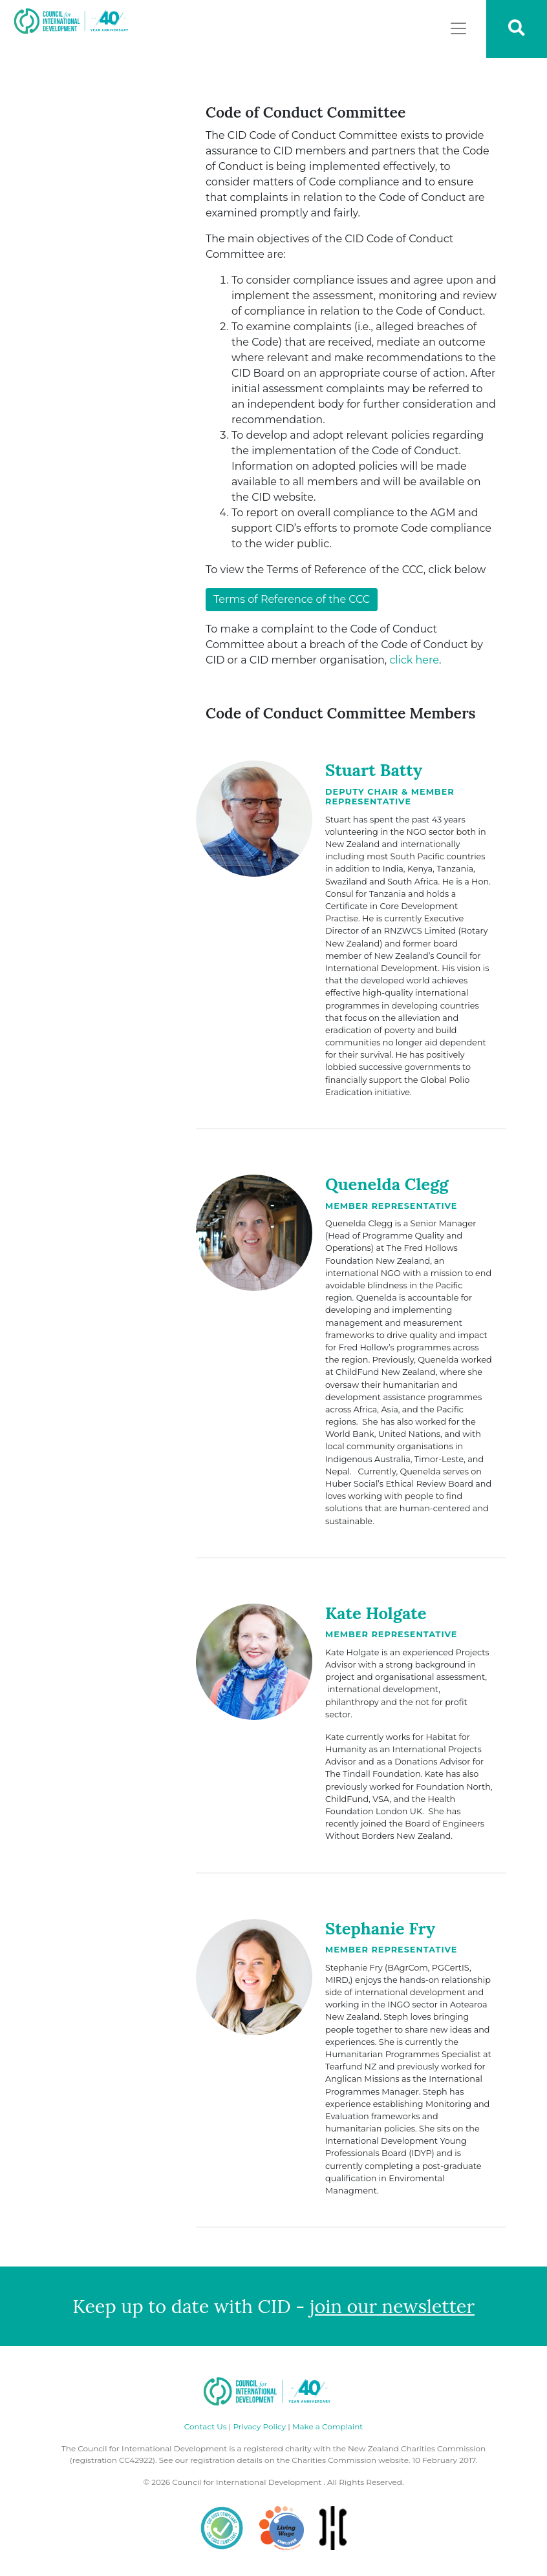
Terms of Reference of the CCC (291, 599)
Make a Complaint (327, 2426)
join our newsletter (392, 2306)
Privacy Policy (259, 2426)
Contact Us (205, 2426)
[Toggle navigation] (458, 28)
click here (414, 660)
